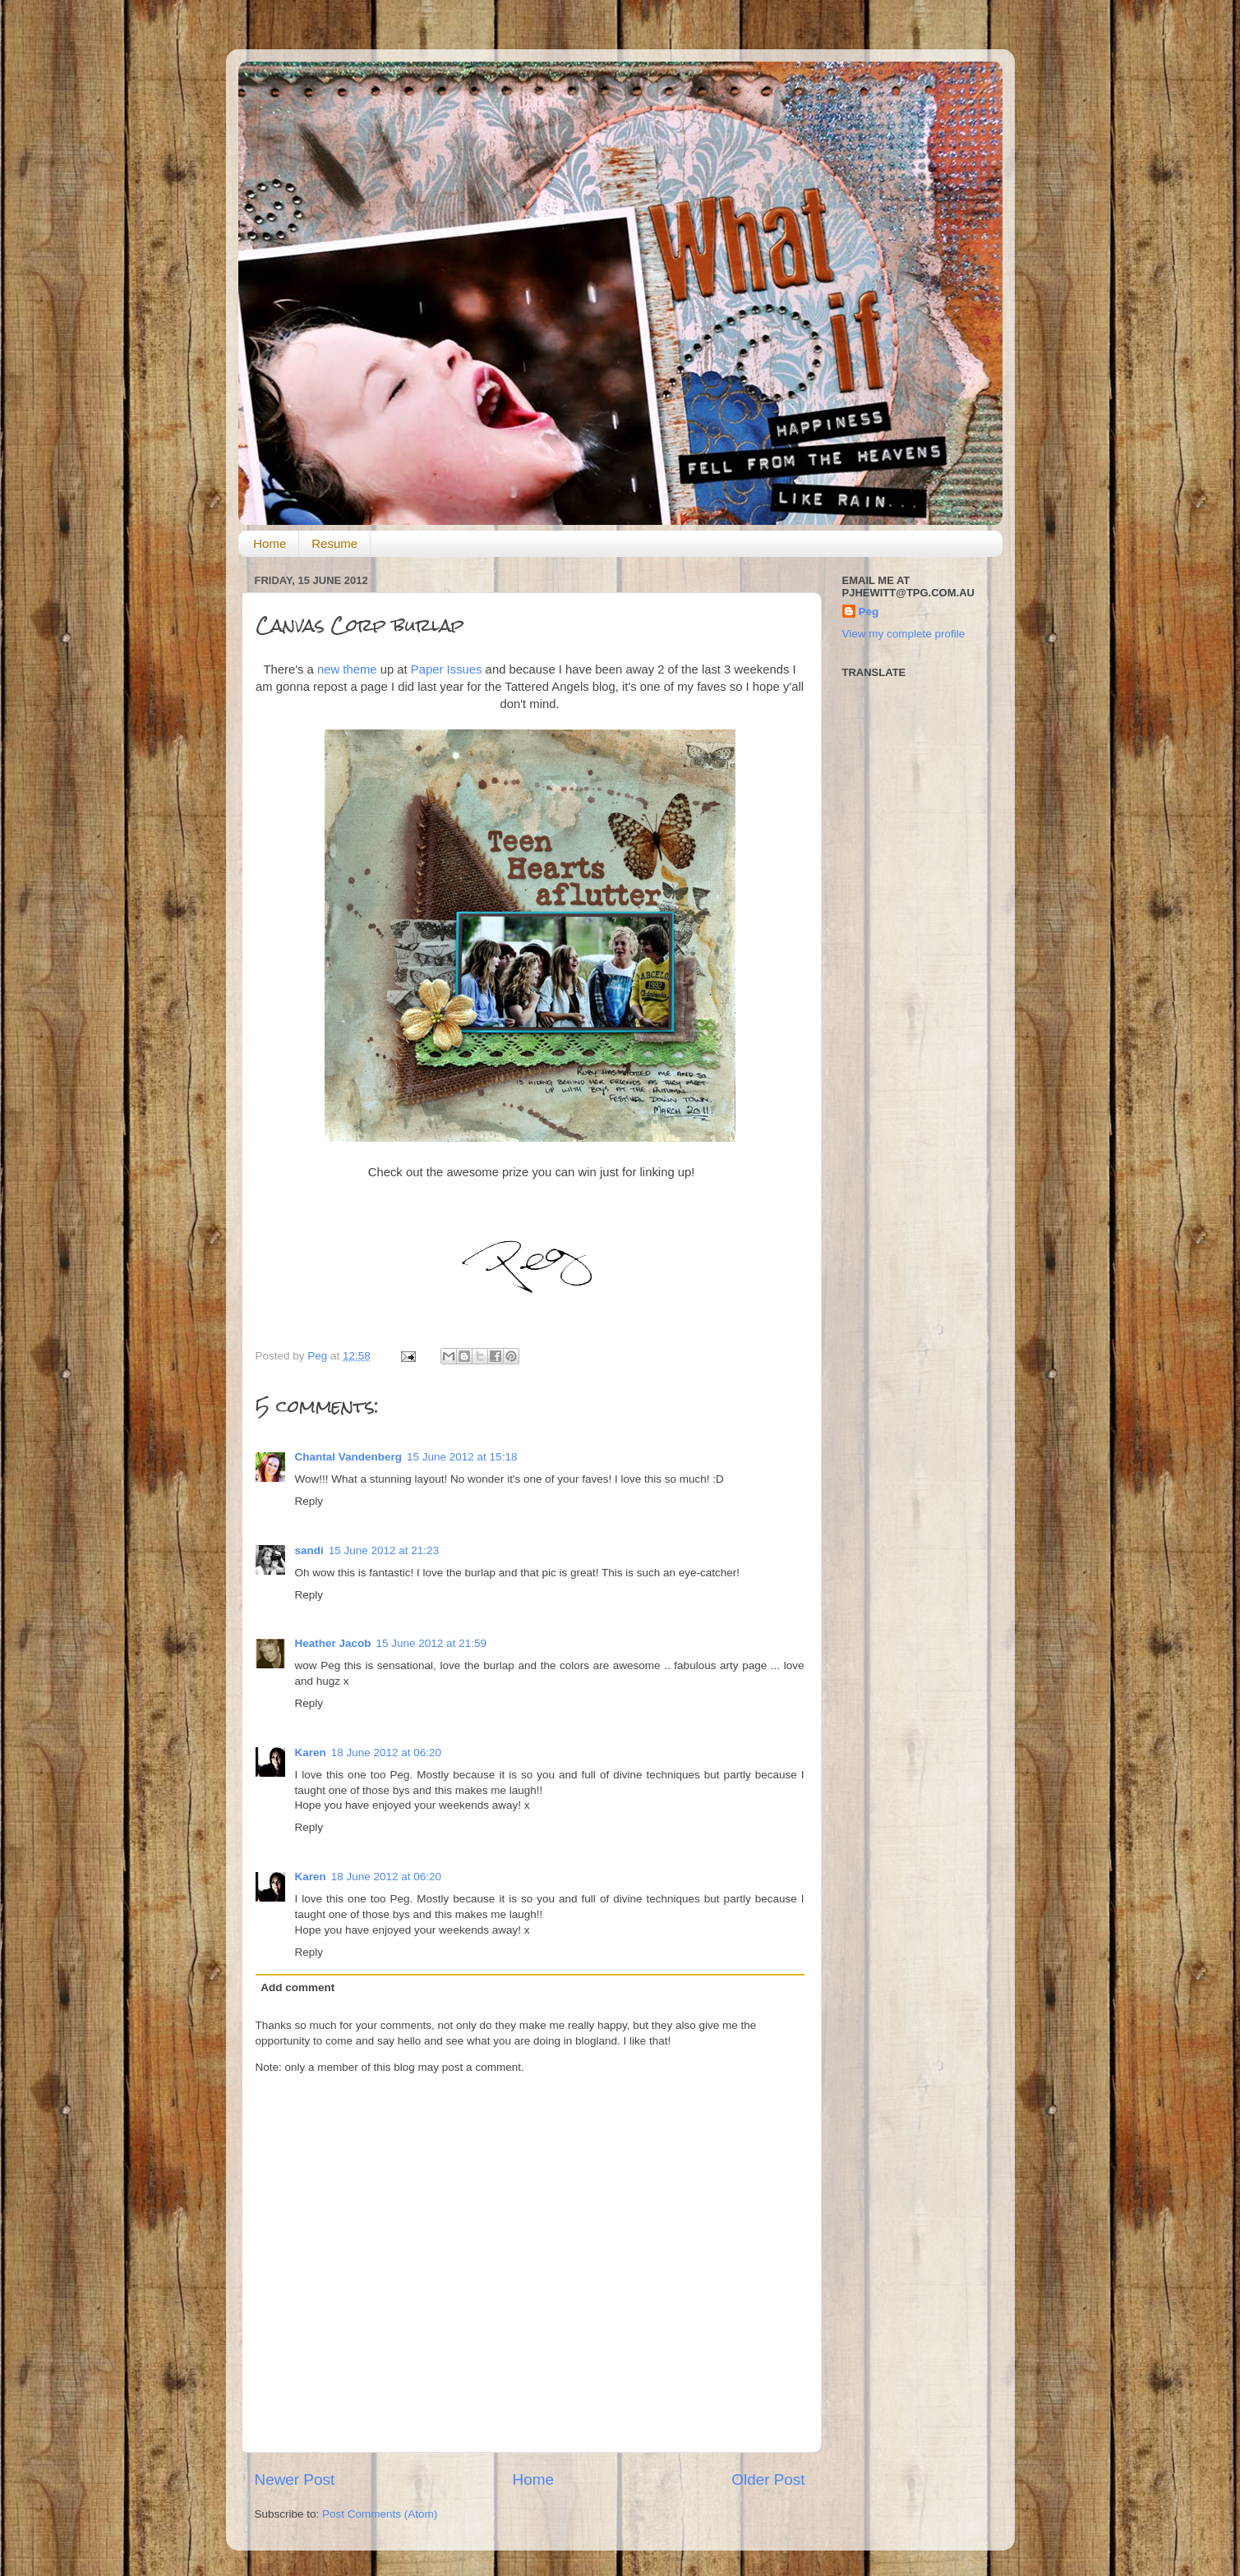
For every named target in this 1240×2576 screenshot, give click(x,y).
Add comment (297, 1987)
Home (269, 543)
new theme (347, 669)
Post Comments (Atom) (379, 2514)
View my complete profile (904, 634)
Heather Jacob (333, 1643)
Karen (310, 1752)
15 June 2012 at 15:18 (462, 1457)
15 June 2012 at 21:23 (384, 1550)
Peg (318, 1356)
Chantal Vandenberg (349, 1457)
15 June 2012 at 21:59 (431, 1643)
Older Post (767, 2479)
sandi (309, 1550)
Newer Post (295, 2479)
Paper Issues (446, 669)
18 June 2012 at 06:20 (386, 1752)
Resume (334, 543)
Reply (309, 1501)
